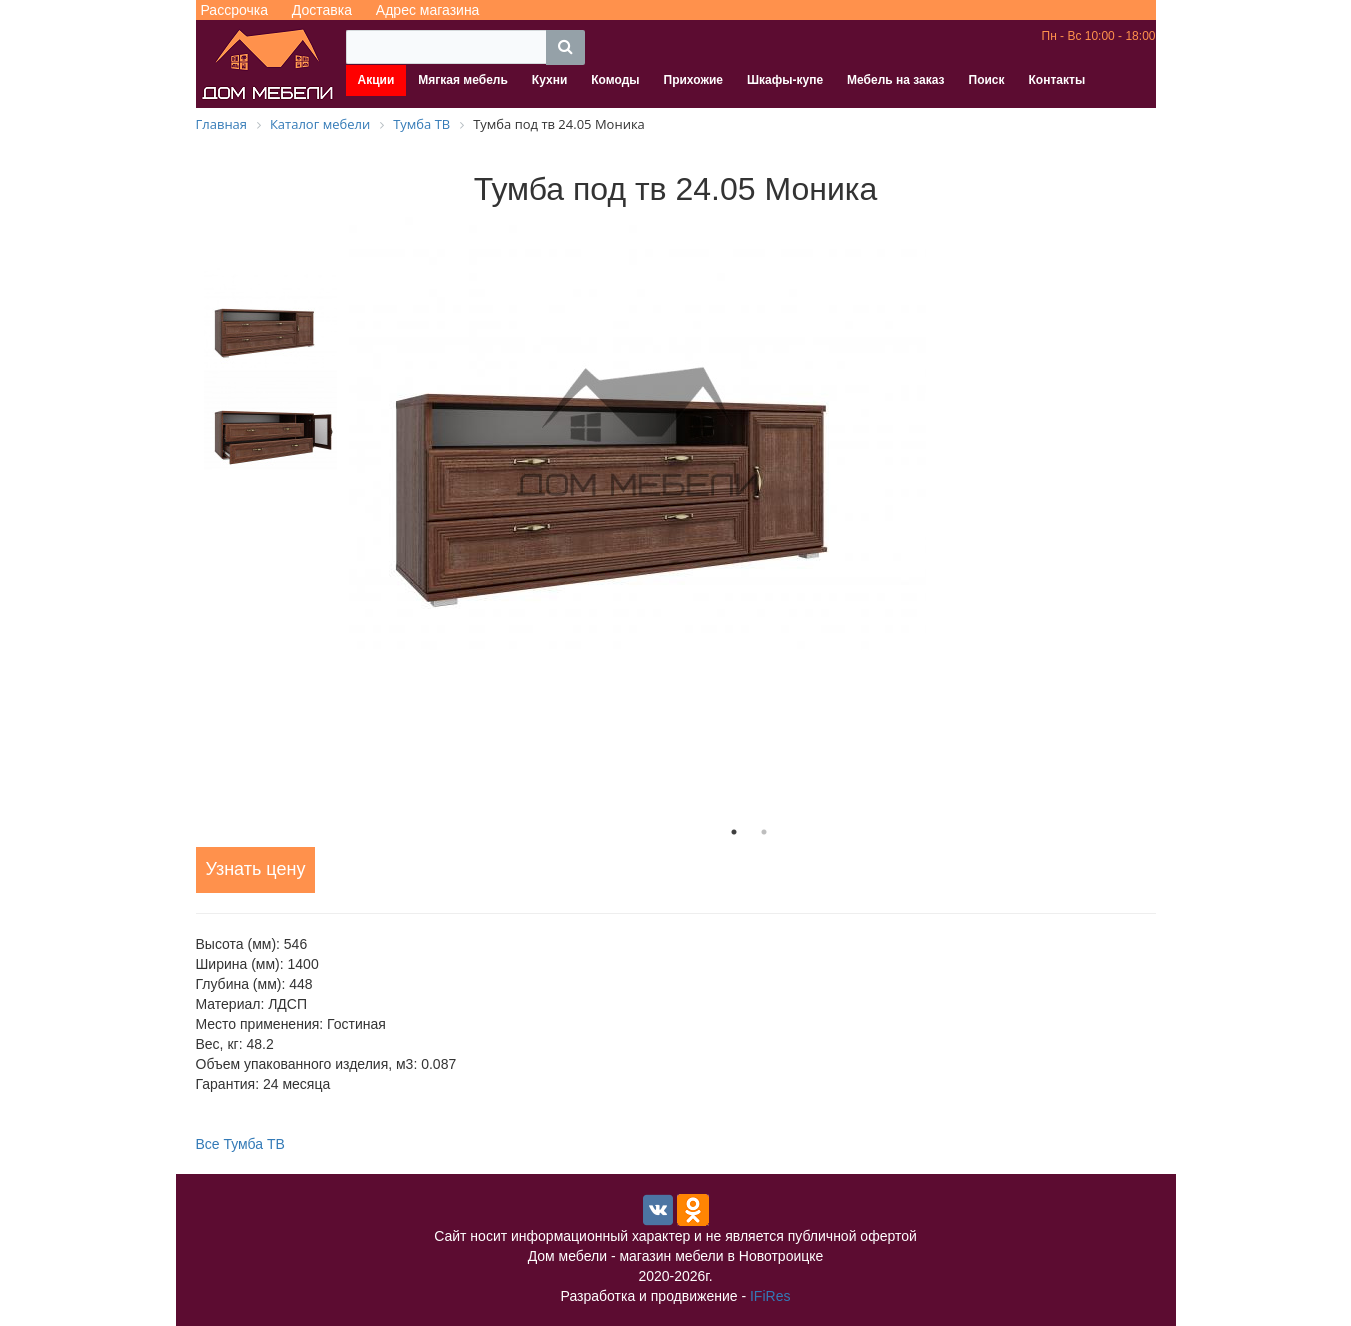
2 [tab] (764, 832)
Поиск (987, 80)
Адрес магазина (428, 10)
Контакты (1057, 80)
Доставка (322, 10)
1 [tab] (734, 832)
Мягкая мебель (463, 80)
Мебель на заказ (895, 80)
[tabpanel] (749, 433)
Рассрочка (234, 10)
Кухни (549, 80)
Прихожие (693, 80)
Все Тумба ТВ (240, 1144)
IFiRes (770, 1296)
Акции (376, 80)
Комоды (615, 80)
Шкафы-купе (785, 80)
